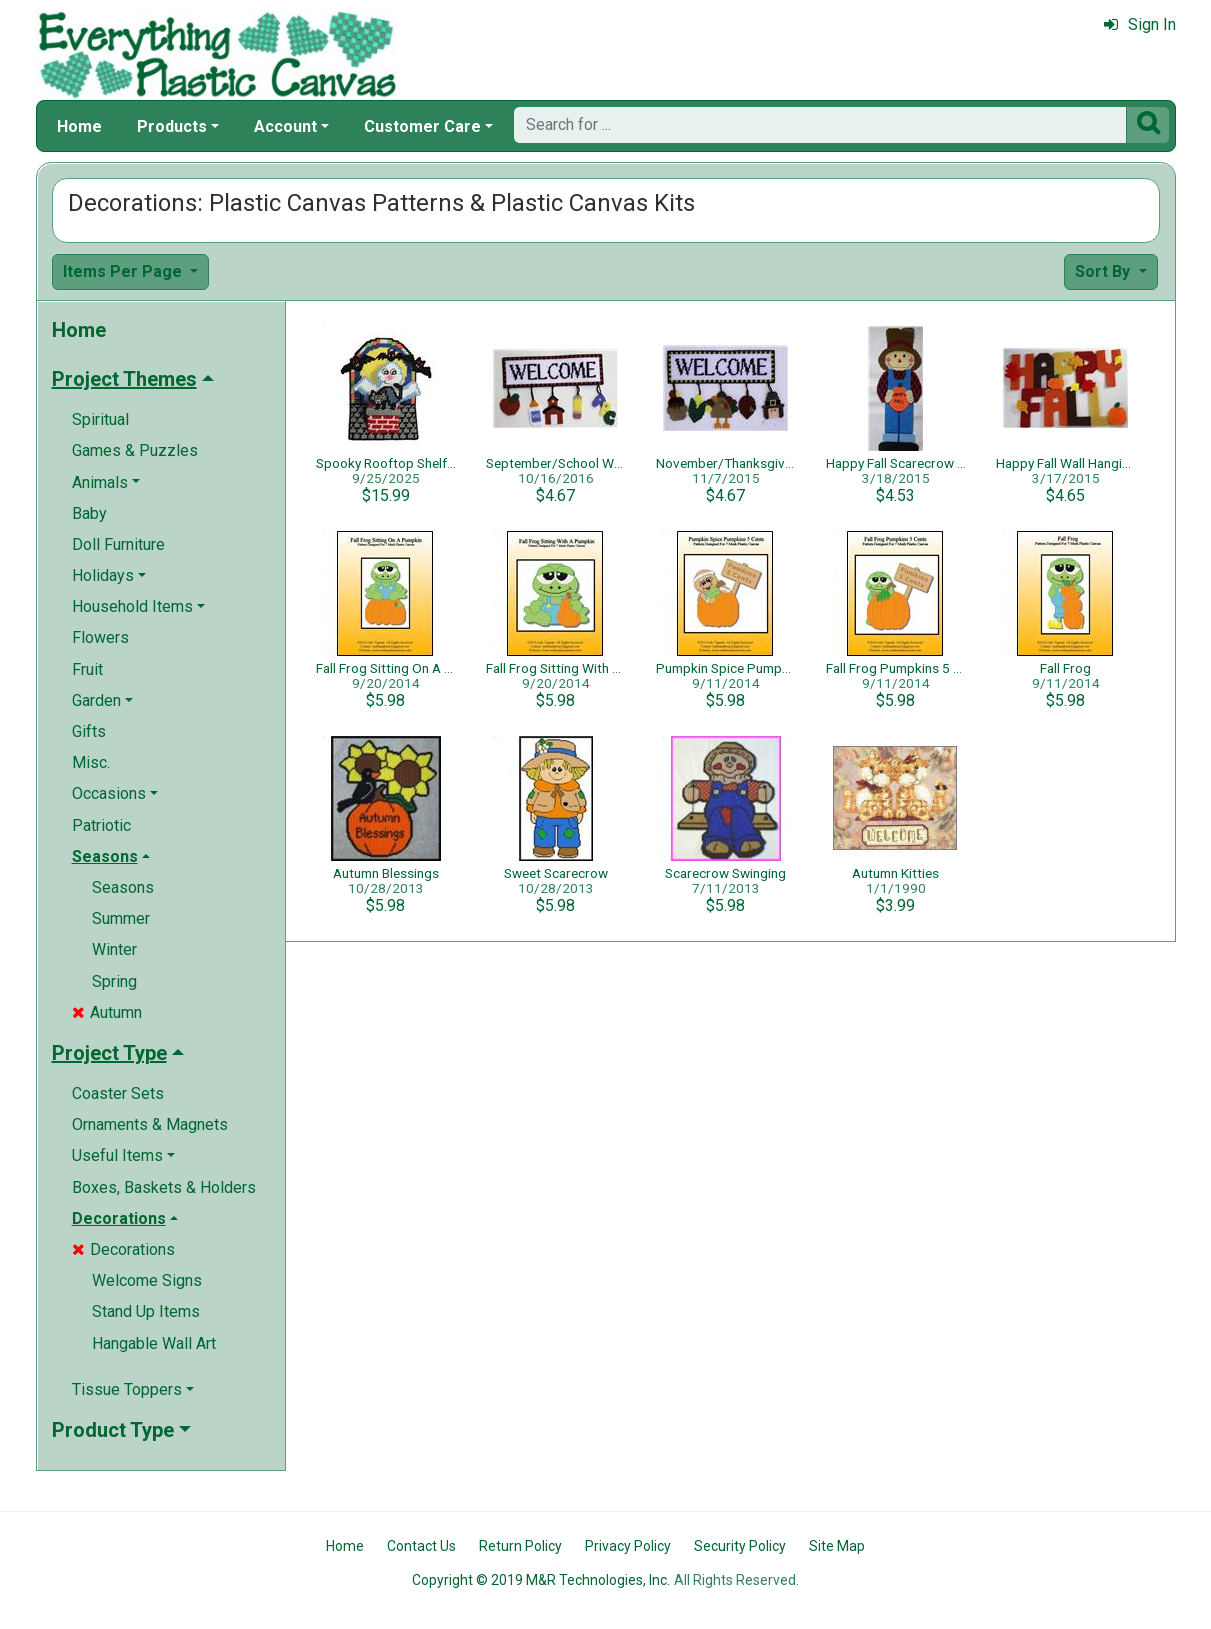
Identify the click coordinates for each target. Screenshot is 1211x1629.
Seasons (123, 887)
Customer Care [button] (422, 126)
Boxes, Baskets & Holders (164, 1187)
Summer (121, 918)
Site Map (837, 1546)
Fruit (87, 669)
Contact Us (421, 1546)
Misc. (91, 762)
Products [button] (172, 126)
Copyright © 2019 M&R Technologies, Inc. (541, 1580)
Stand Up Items (146, 1311)
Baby (89, 513)
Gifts (89, 731)
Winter (114, 949)
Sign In (1140, 24)
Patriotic (101, 825)
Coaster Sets (118, 1093)
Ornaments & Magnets (150, 1124)
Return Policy (520, 1546)
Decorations (123, 1249)
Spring (114, 981)
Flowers (100, 637)
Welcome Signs (147, 1280)
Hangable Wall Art (154, 1343)
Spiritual (100, 419)
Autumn (107, 1012)
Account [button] (285, 126)
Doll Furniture (118, 544)
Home (79, 126)
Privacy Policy (628, 1546)
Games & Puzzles (135, 450)
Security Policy (740, 1546)
